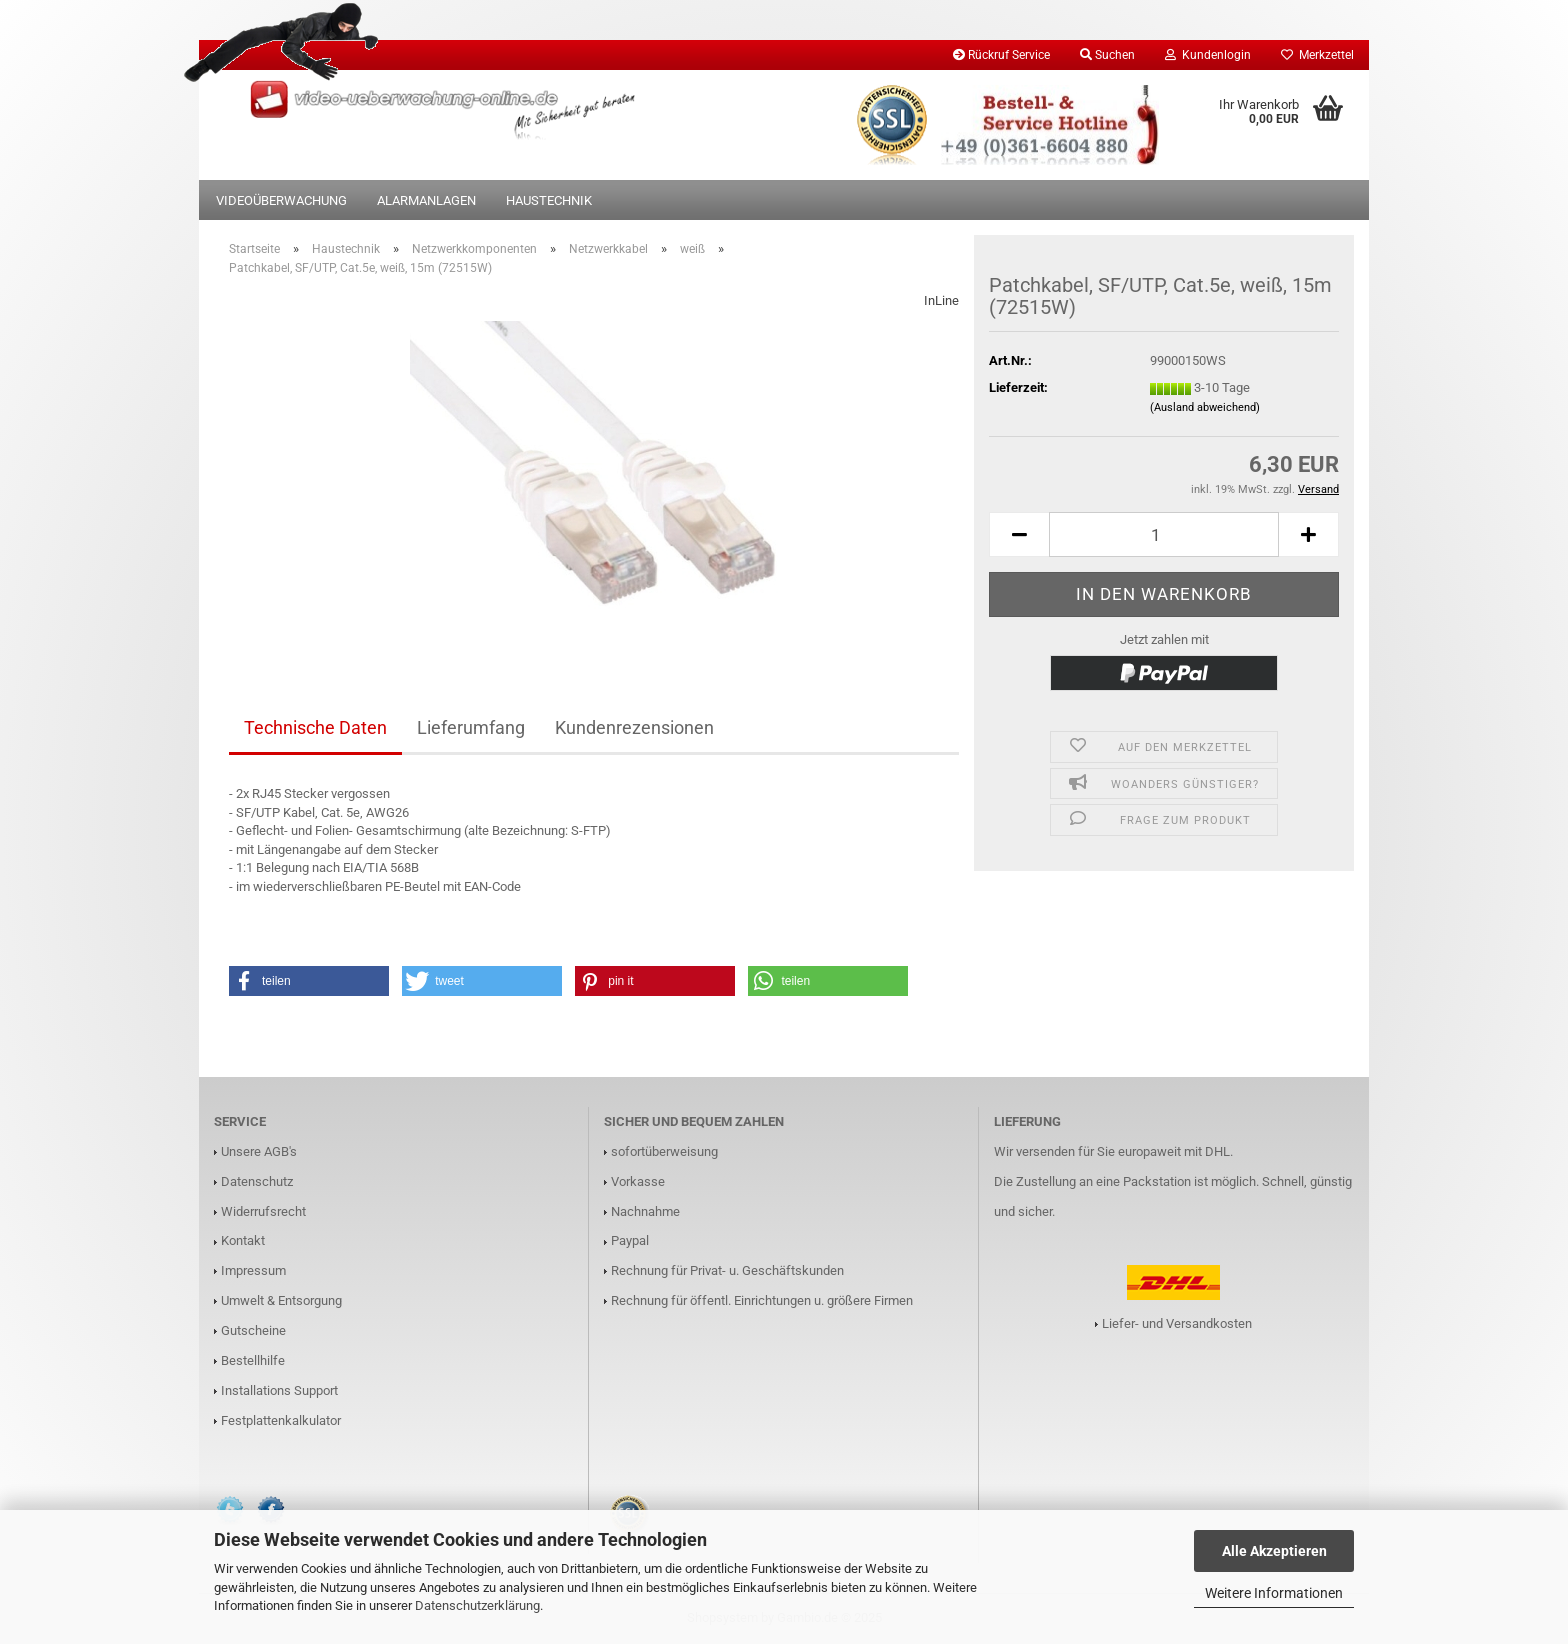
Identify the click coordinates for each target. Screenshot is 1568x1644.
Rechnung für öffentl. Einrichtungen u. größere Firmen (762, 1300)
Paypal (630, 1240)
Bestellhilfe (253, 1360)
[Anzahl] (1164, 534)
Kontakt (243, 1240)
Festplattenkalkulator (281, 1420)
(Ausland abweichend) (1205, 407)
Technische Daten (315, 727)
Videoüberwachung (281, 200)
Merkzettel (1317, 55)
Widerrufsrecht (263, 1211)
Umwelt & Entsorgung (281, 1300)
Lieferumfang (471, 727)
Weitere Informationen (1274, 1593)
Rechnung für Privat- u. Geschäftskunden (727, 1270)
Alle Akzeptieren (1274, 1551)
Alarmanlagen (426, 200)
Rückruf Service (1001, 55)
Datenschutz (257, 1181)
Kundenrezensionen (634, 727)
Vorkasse (638, 1181)
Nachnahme (645, 1211)
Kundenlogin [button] (1208, 55)
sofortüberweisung (664, 1151)
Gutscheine (253, 1330)
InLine (941, 300)
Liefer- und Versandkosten (1177, 1323)
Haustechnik (549, 200)
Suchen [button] (1107, 55)
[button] (309, 981)
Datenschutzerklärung (477, 1605)
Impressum (253, 1270)
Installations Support (279, 1390)
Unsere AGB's (259, 1151)
